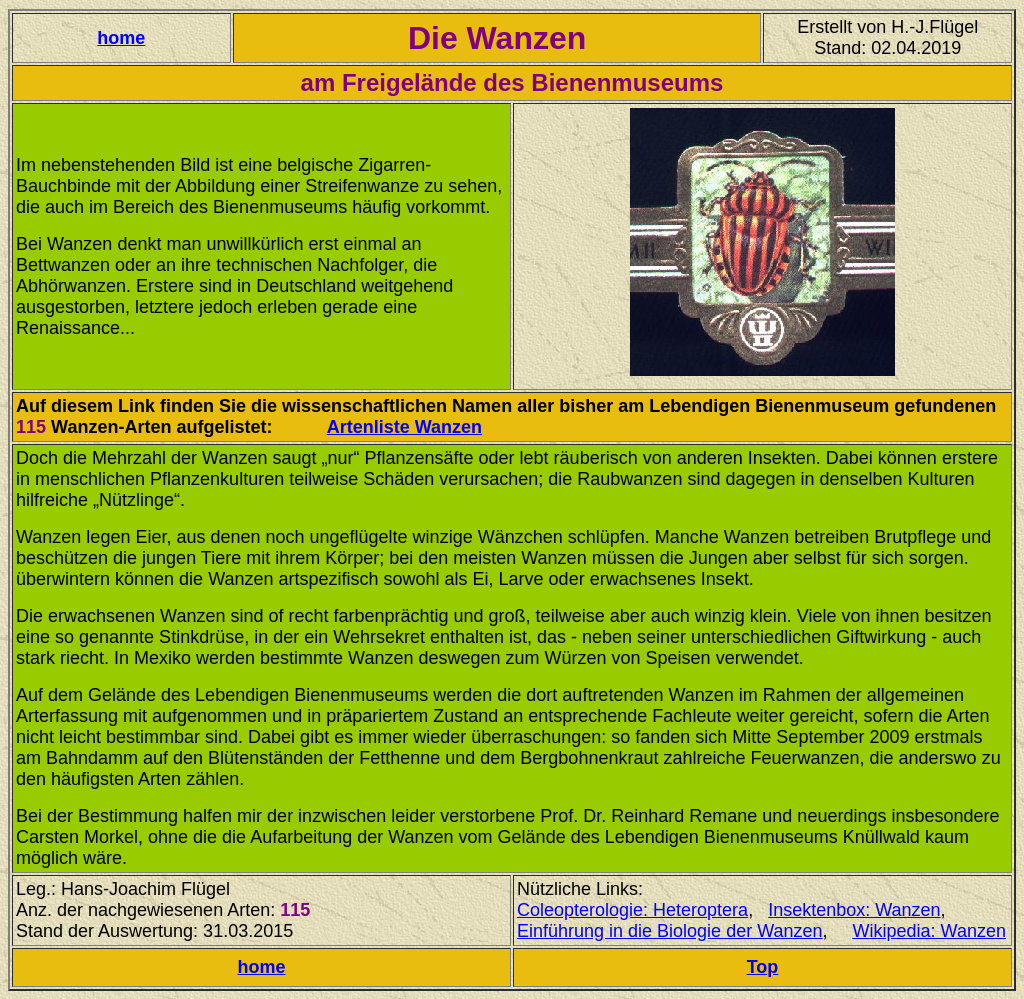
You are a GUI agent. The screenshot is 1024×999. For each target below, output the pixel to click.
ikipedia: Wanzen (938, 931)
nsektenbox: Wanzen (856, 910)
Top (763, 967)
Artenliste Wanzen (404, 427)
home (121, 38)
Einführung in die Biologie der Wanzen (670, 931)
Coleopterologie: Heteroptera (632, 910)
